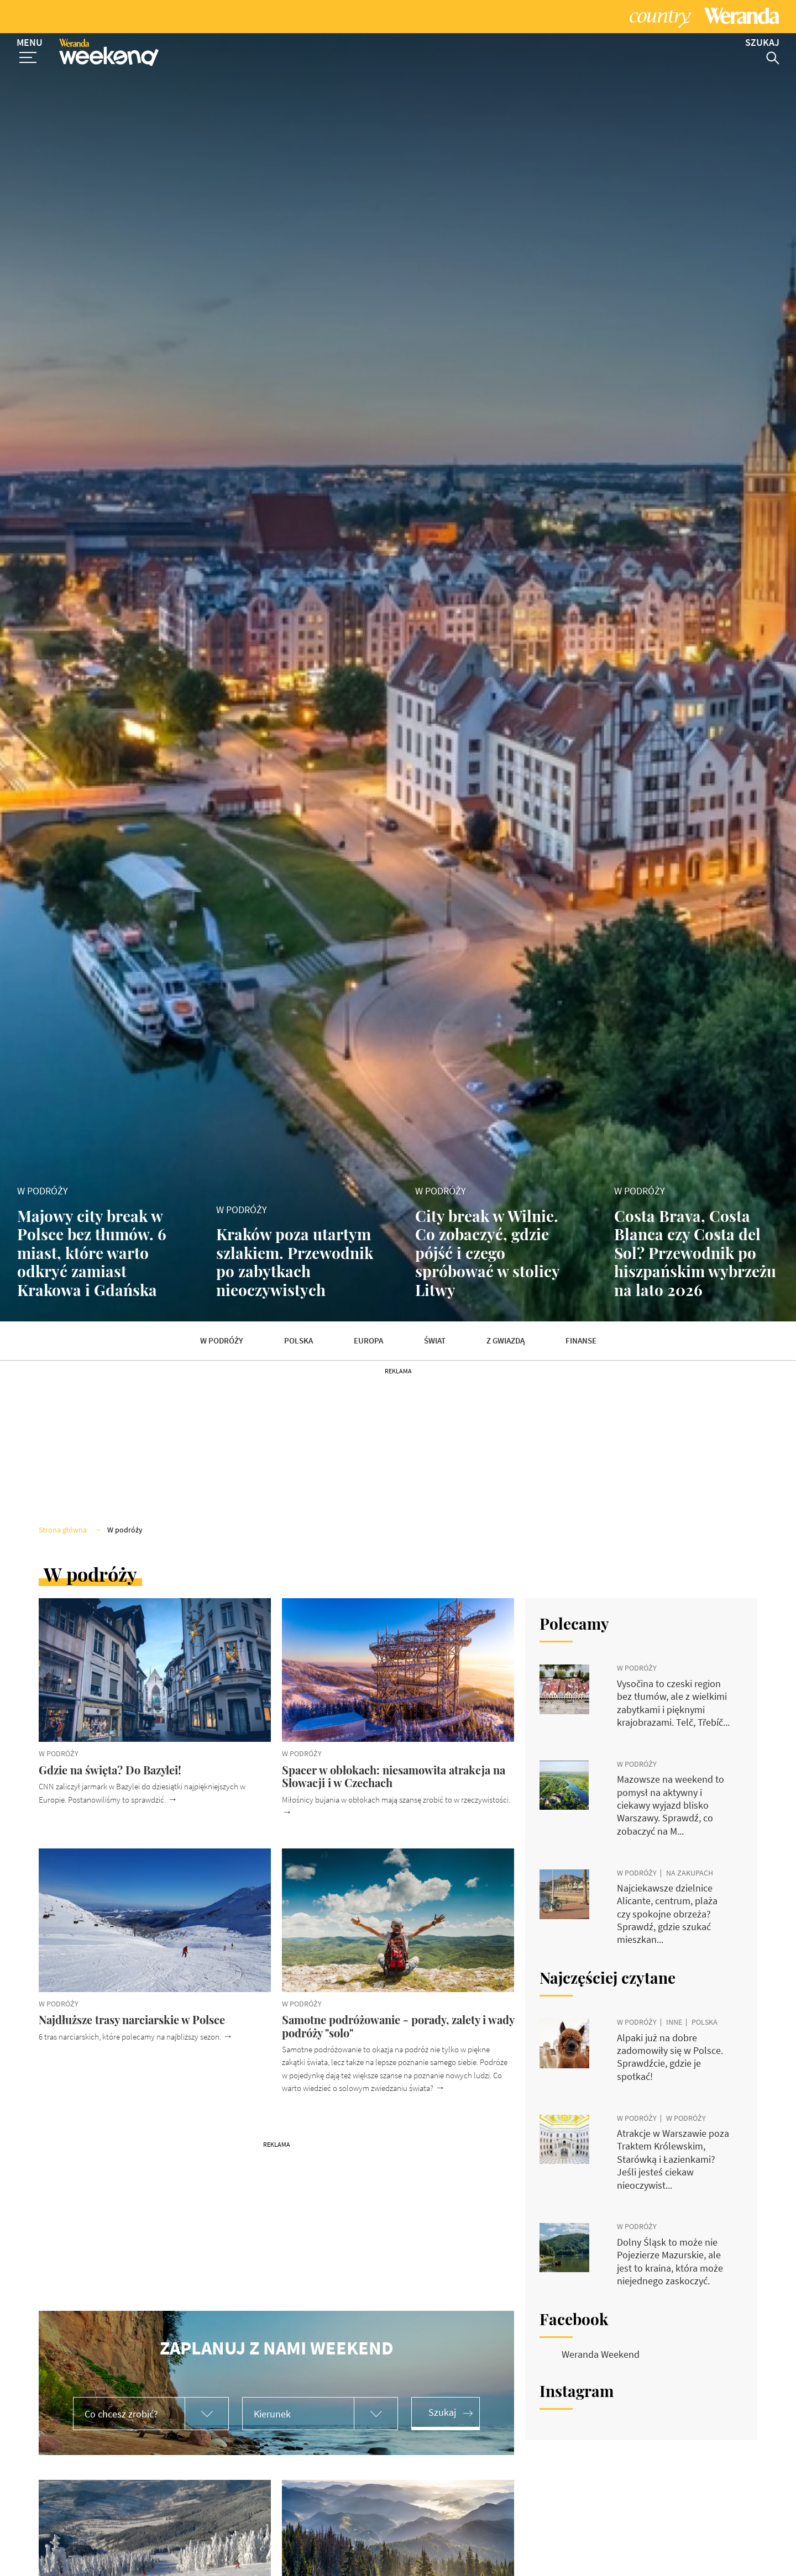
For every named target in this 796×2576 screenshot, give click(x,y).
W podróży (221, 1340)
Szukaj (442, 2412)
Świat (435, 1340)
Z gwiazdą (505, 1340)
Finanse (580, 1340)
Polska (298, 1340)
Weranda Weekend (601, 2354)
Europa (368, 1340)
